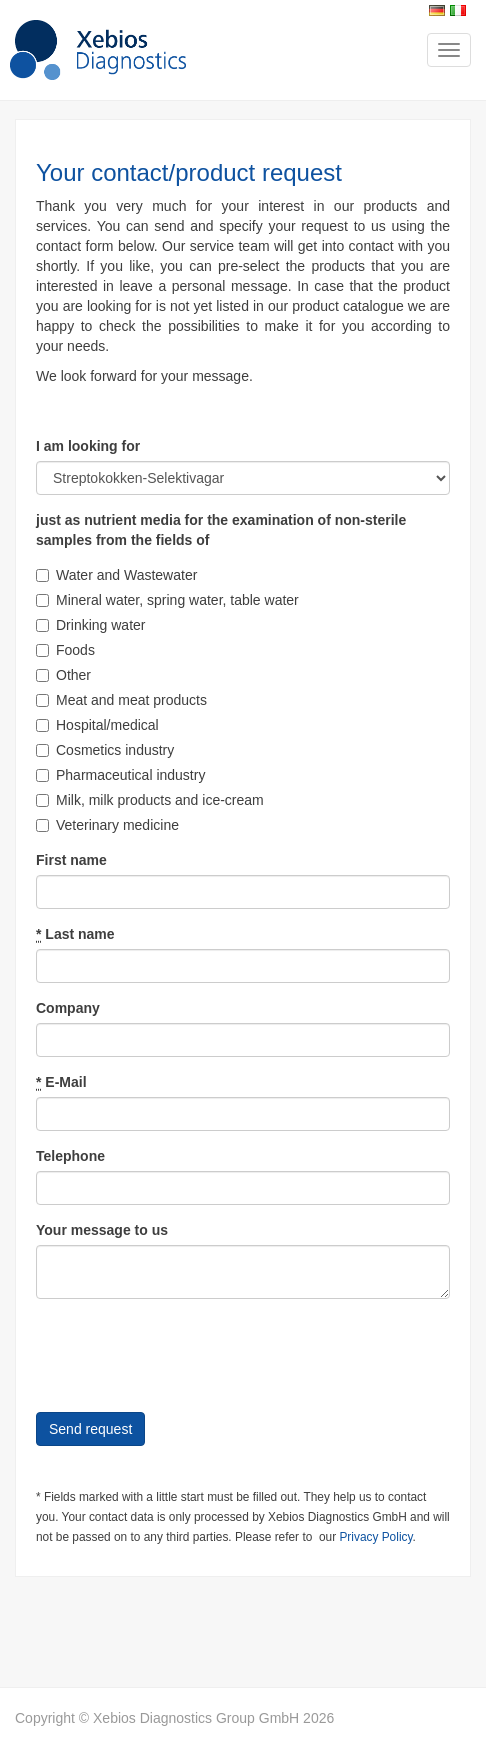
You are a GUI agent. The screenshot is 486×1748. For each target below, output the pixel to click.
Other (63, 675)
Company (68, 1008)
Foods (65, 650)
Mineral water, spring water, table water (167, 600)
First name (71, 860)
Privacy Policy (375, 1537)
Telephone (70, 1156)
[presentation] (188, 1353)
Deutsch (437, 10)
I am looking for (88, 446)
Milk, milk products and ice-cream (150, 800)
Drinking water (90, 625)
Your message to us (102, 1230)
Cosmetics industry (105, 750)
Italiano (458, 10)
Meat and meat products (121, 700)
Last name (75, 934)
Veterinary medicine (107, 825)
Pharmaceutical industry (120, 775)
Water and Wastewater (116, 575)
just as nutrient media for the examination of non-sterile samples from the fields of (221, 530)
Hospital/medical (97, 725)
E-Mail (61, 1082)
